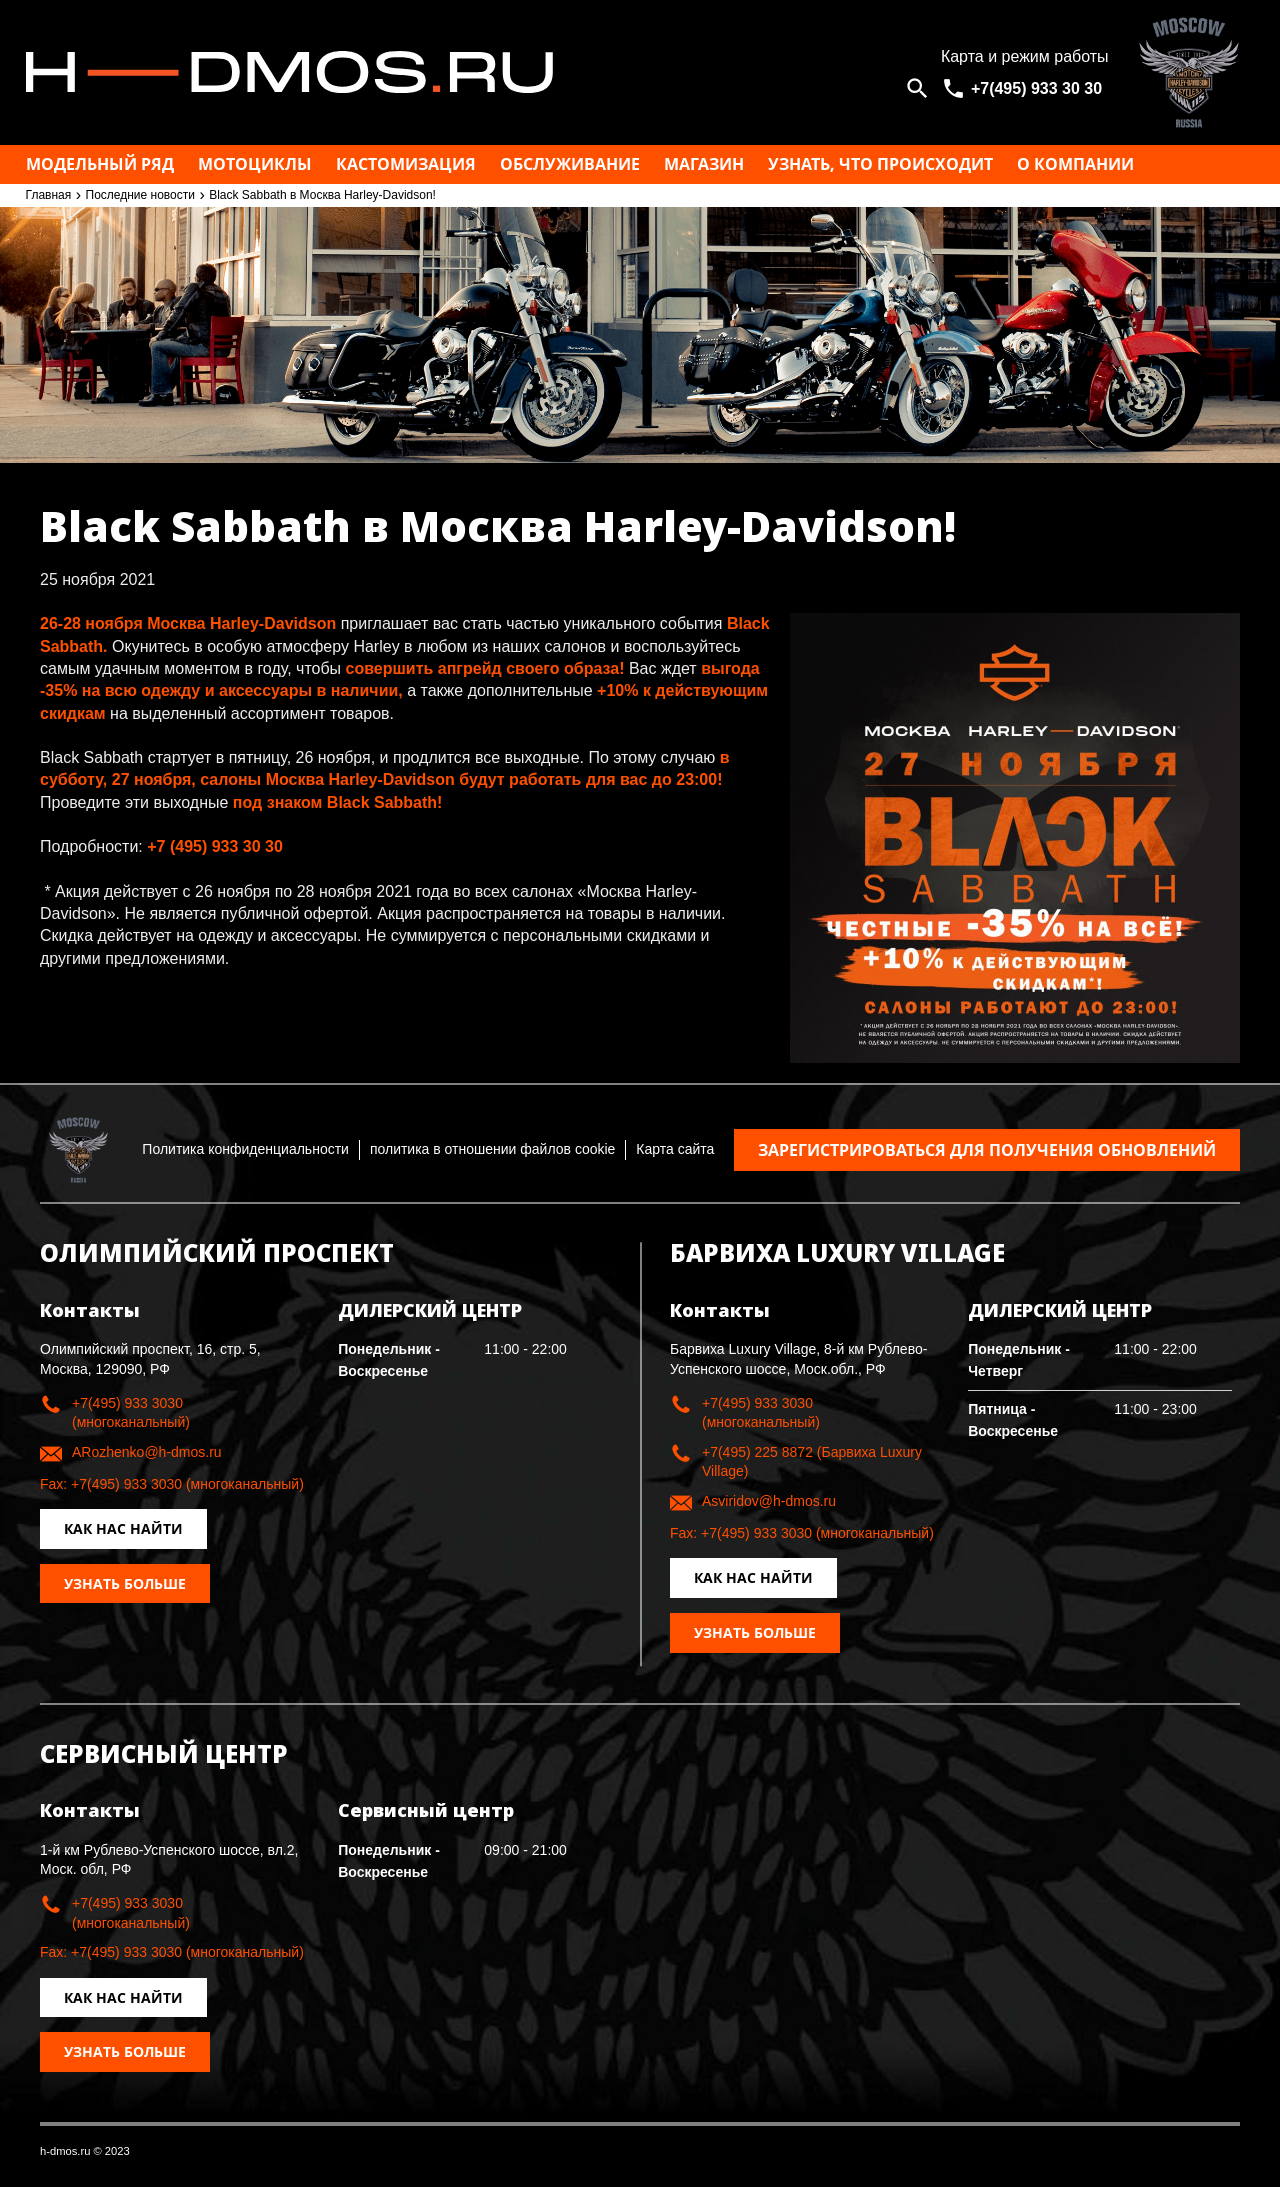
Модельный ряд (100, 164)
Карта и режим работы (1025, 56)
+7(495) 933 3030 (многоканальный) (131, 1413)
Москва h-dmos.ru (465, 72)
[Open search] (917, 88)
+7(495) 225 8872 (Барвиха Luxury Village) (812, 1462)
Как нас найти (123, 1528)
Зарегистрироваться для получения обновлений (987, 1150)
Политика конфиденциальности (245, 1149)
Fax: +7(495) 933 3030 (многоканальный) (172, 1484)
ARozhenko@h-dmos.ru (147, 1452)
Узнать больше (125, 1583)
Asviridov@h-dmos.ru (769, 1501)
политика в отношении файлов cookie (492, 1149)
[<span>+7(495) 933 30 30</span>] (1025, 88)
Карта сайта (675, 1149)
